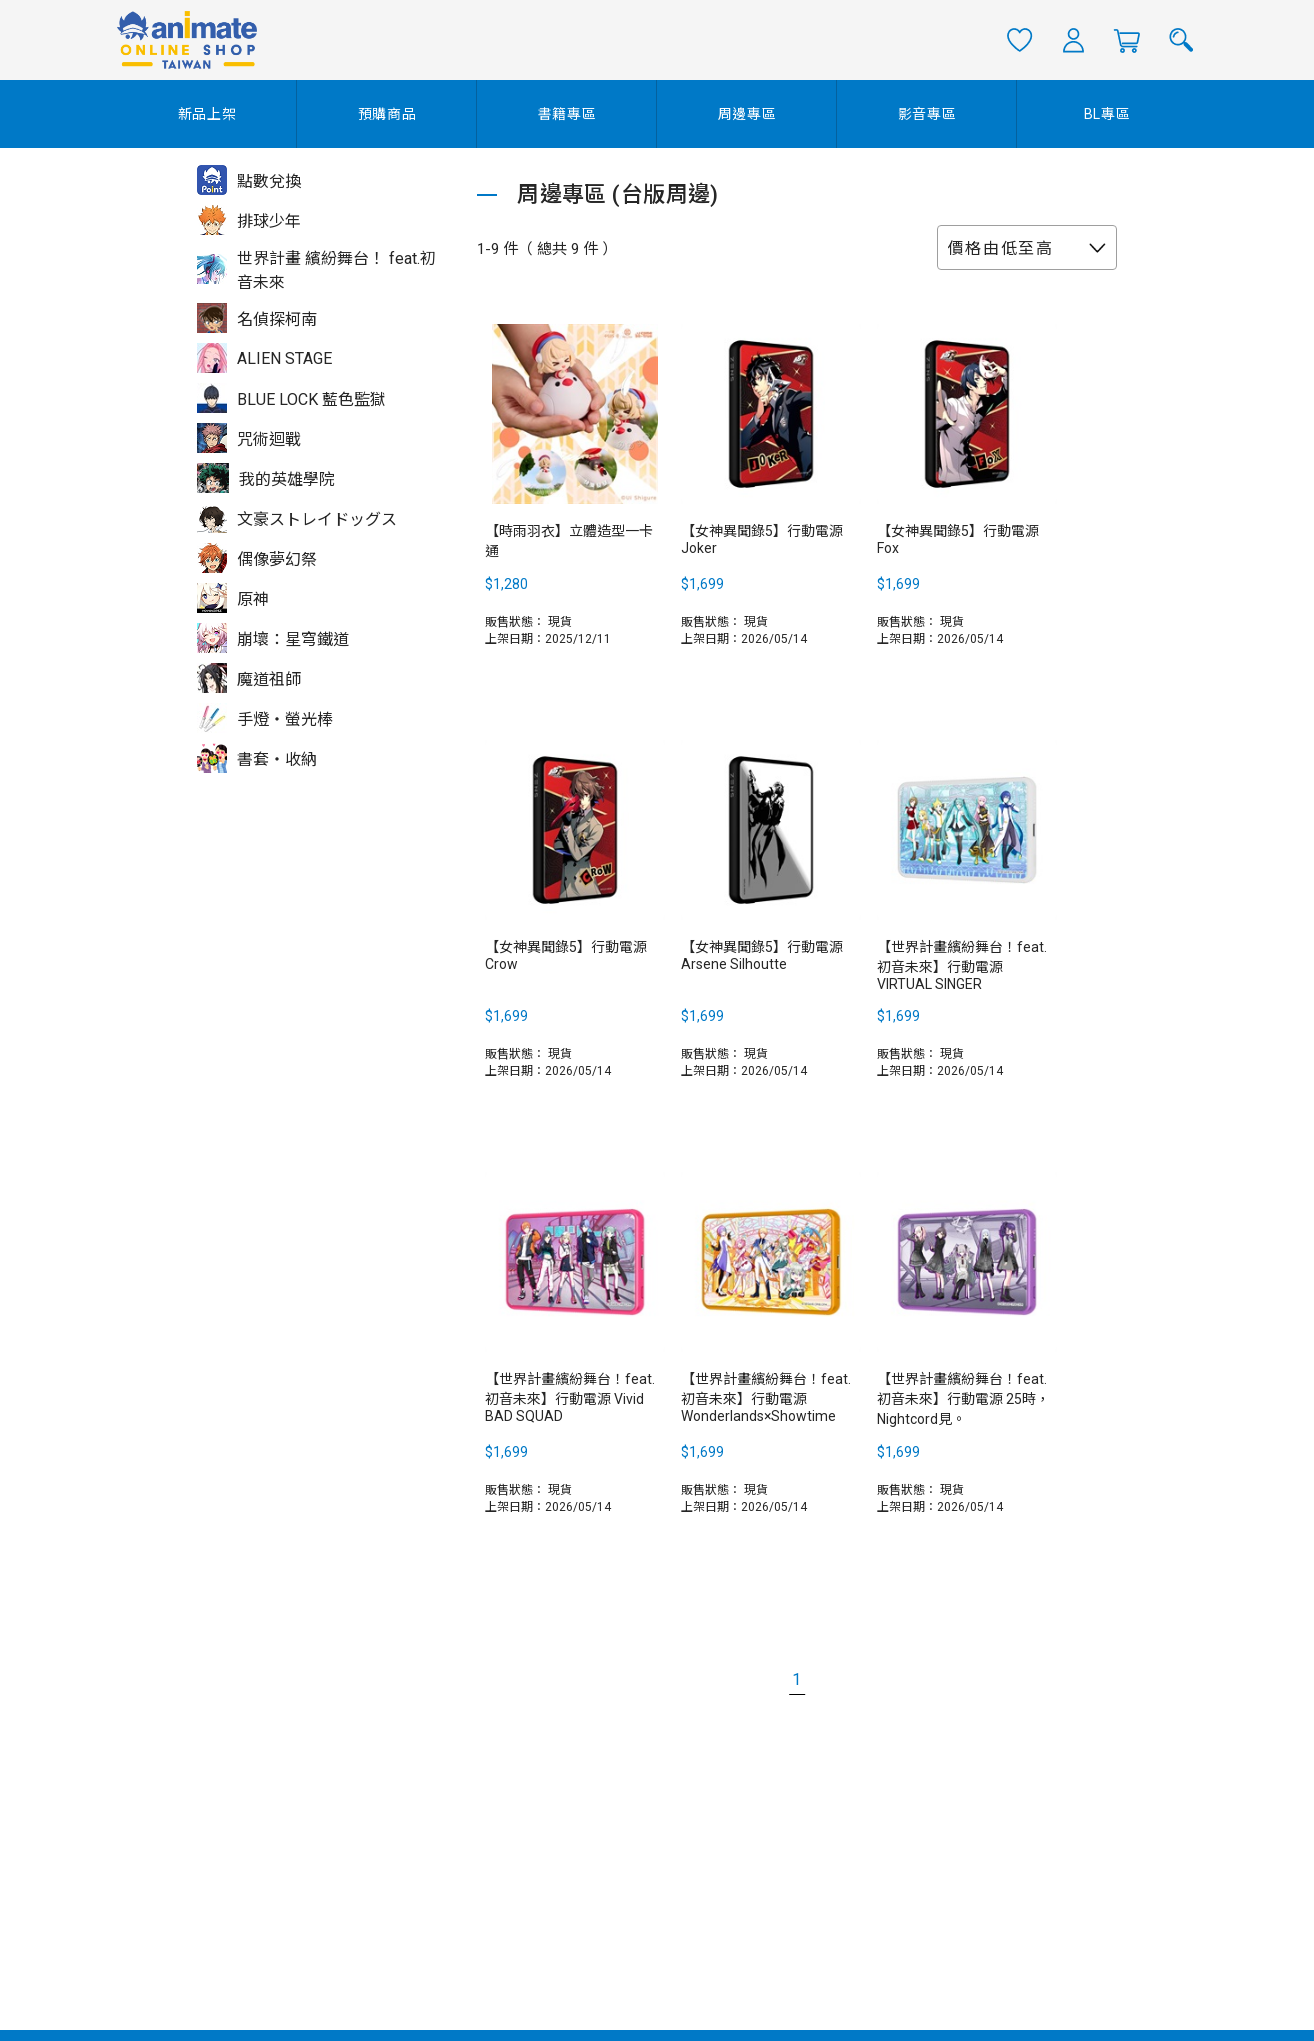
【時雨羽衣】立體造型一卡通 (569, 541)
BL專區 (1107, 114)
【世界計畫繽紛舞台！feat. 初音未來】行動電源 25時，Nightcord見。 (963, 1399)
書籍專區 (567, 114)
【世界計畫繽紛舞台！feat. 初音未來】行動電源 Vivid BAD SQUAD (570, 1397)
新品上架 (207, 114)
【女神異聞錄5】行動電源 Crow (566, 955)
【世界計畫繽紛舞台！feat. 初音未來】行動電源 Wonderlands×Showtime (766, 1397)
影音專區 (927, 114)
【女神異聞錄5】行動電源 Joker (762, 539)
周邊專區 (747, 114)
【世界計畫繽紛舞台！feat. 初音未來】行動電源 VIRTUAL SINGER (962, 965)
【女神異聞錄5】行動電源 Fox (958, 539)
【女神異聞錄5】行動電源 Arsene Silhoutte (762, 955)
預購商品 (387, 114)
